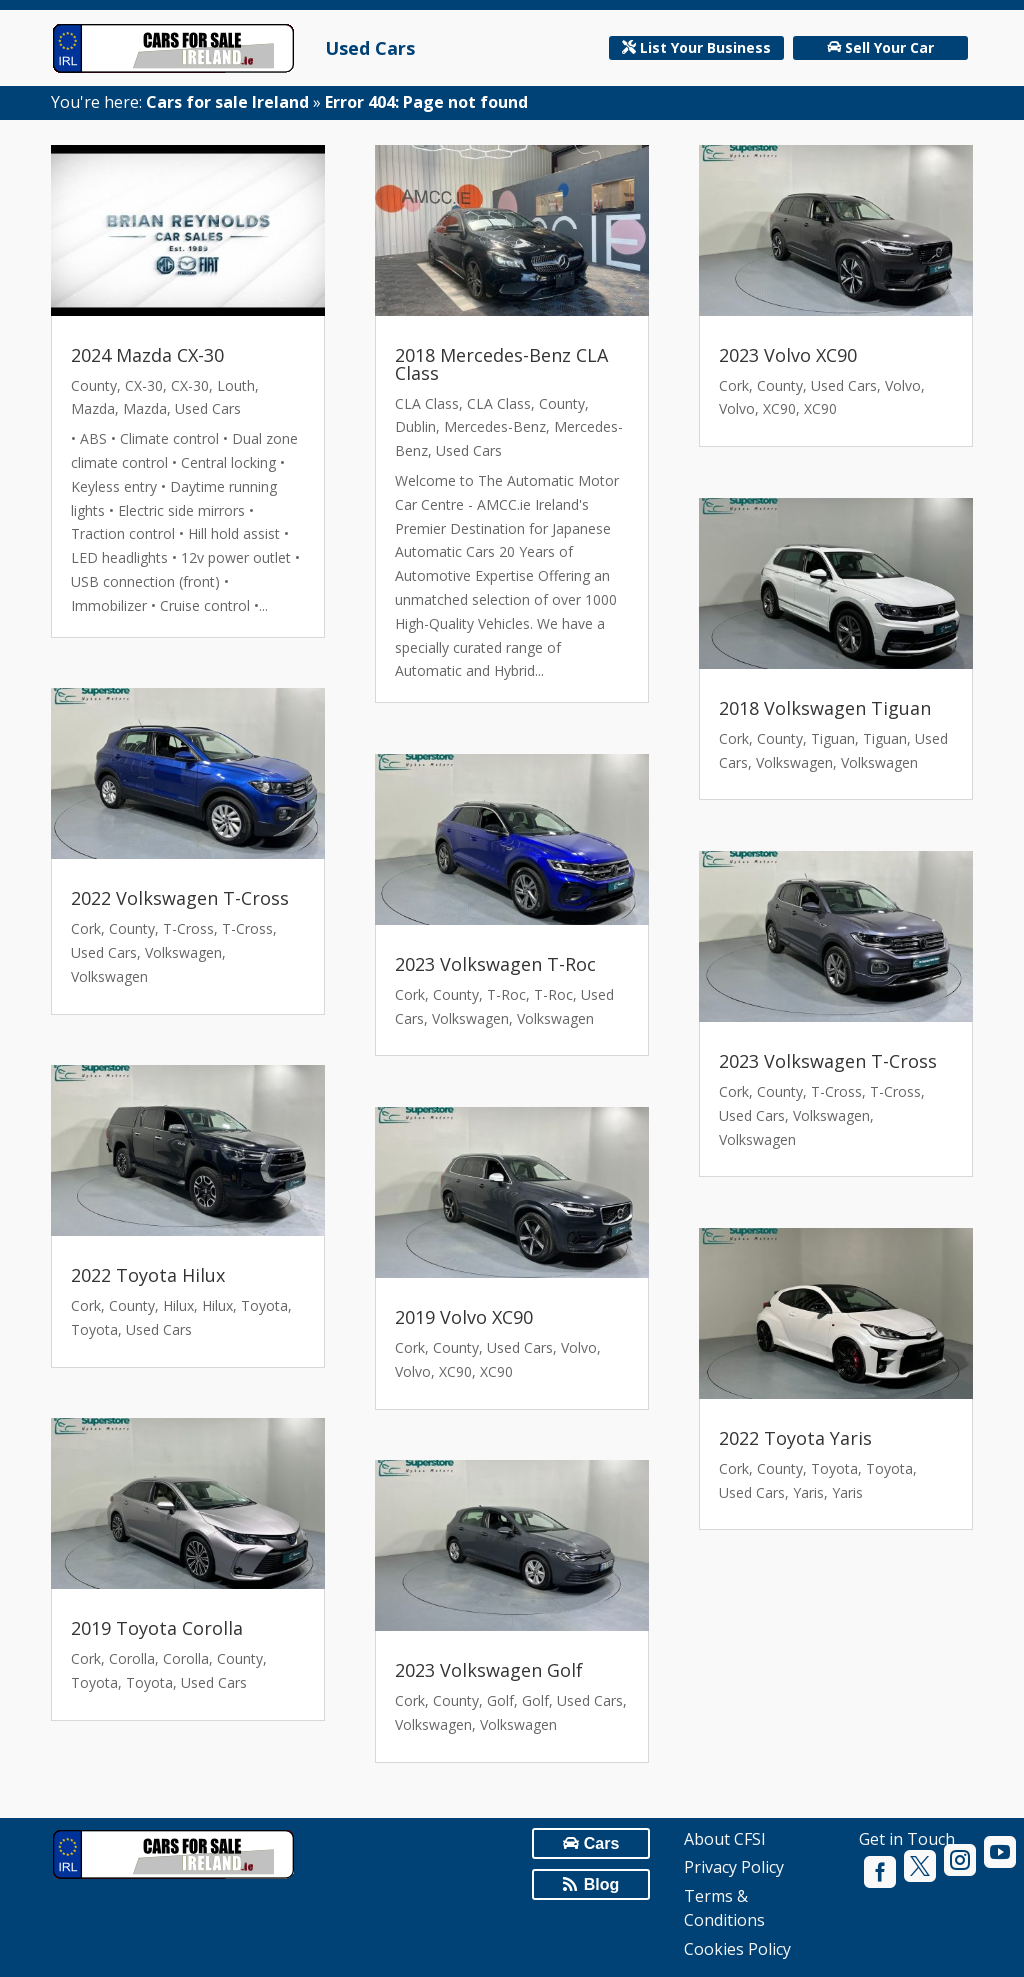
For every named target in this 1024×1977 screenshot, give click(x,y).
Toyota (264, 1305)
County (94, 385)
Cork (86, 928)
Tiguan (833, 738)
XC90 (455, 1371)
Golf (500, 1700)
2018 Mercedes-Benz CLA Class (501, 364)
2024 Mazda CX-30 (147, 355)
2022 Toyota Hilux (148, 1275)
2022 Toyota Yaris (795, 1438)
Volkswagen (183, 952)
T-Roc (506, 994)
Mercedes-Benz (495, 426)
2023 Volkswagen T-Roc (495, 964)
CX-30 (144, 385)
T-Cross (188, 928)
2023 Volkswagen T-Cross (828, 1061)
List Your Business (705, 47)
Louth (236, 385)
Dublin (415, 426)
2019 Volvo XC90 (464, 1317)
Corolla (132, 1658)
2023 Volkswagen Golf (489, 1670)
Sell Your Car (889, 47)
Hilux (178, 1305)
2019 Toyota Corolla (157, 1628)
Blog (602, 1884)
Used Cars (370, 48)
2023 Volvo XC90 (788, 355)
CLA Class (427, 403)
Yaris (808, 1492)
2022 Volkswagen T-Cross (180, 898)
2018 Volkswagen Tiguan (825, 708)
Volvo (579, 1347)
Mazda (93, 408)
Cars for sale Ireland (227, 102)
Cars (602, 1843)
